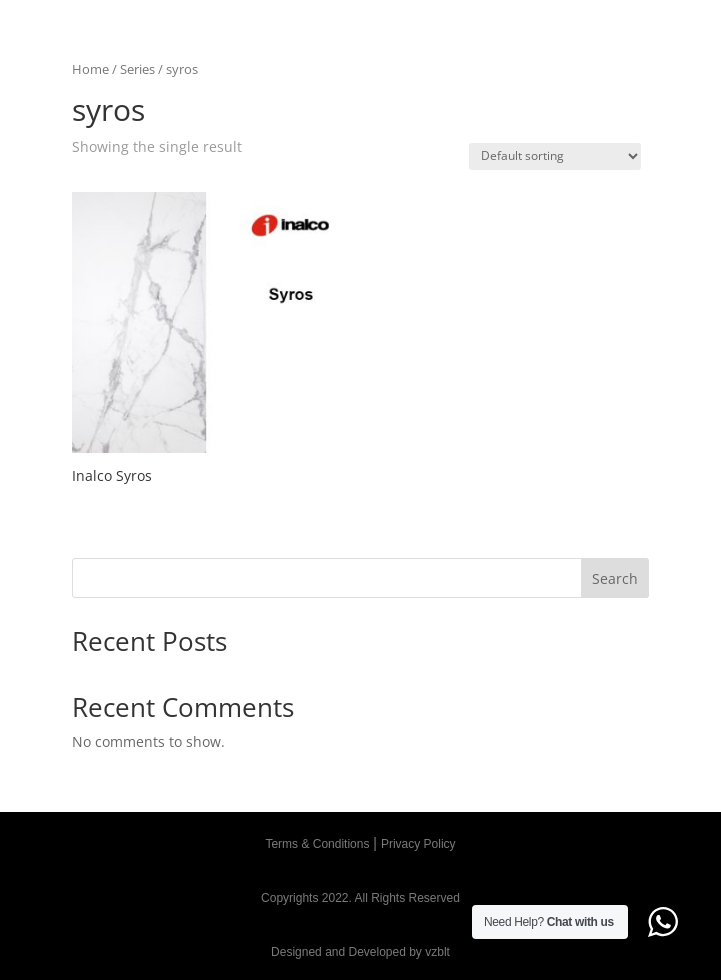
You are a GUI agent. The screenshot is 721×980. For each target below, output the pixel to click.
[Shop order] (555, 156)
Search (615, 578)
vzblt (437, 952)
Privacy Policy (418, 844)
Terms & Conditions (317, 844)
